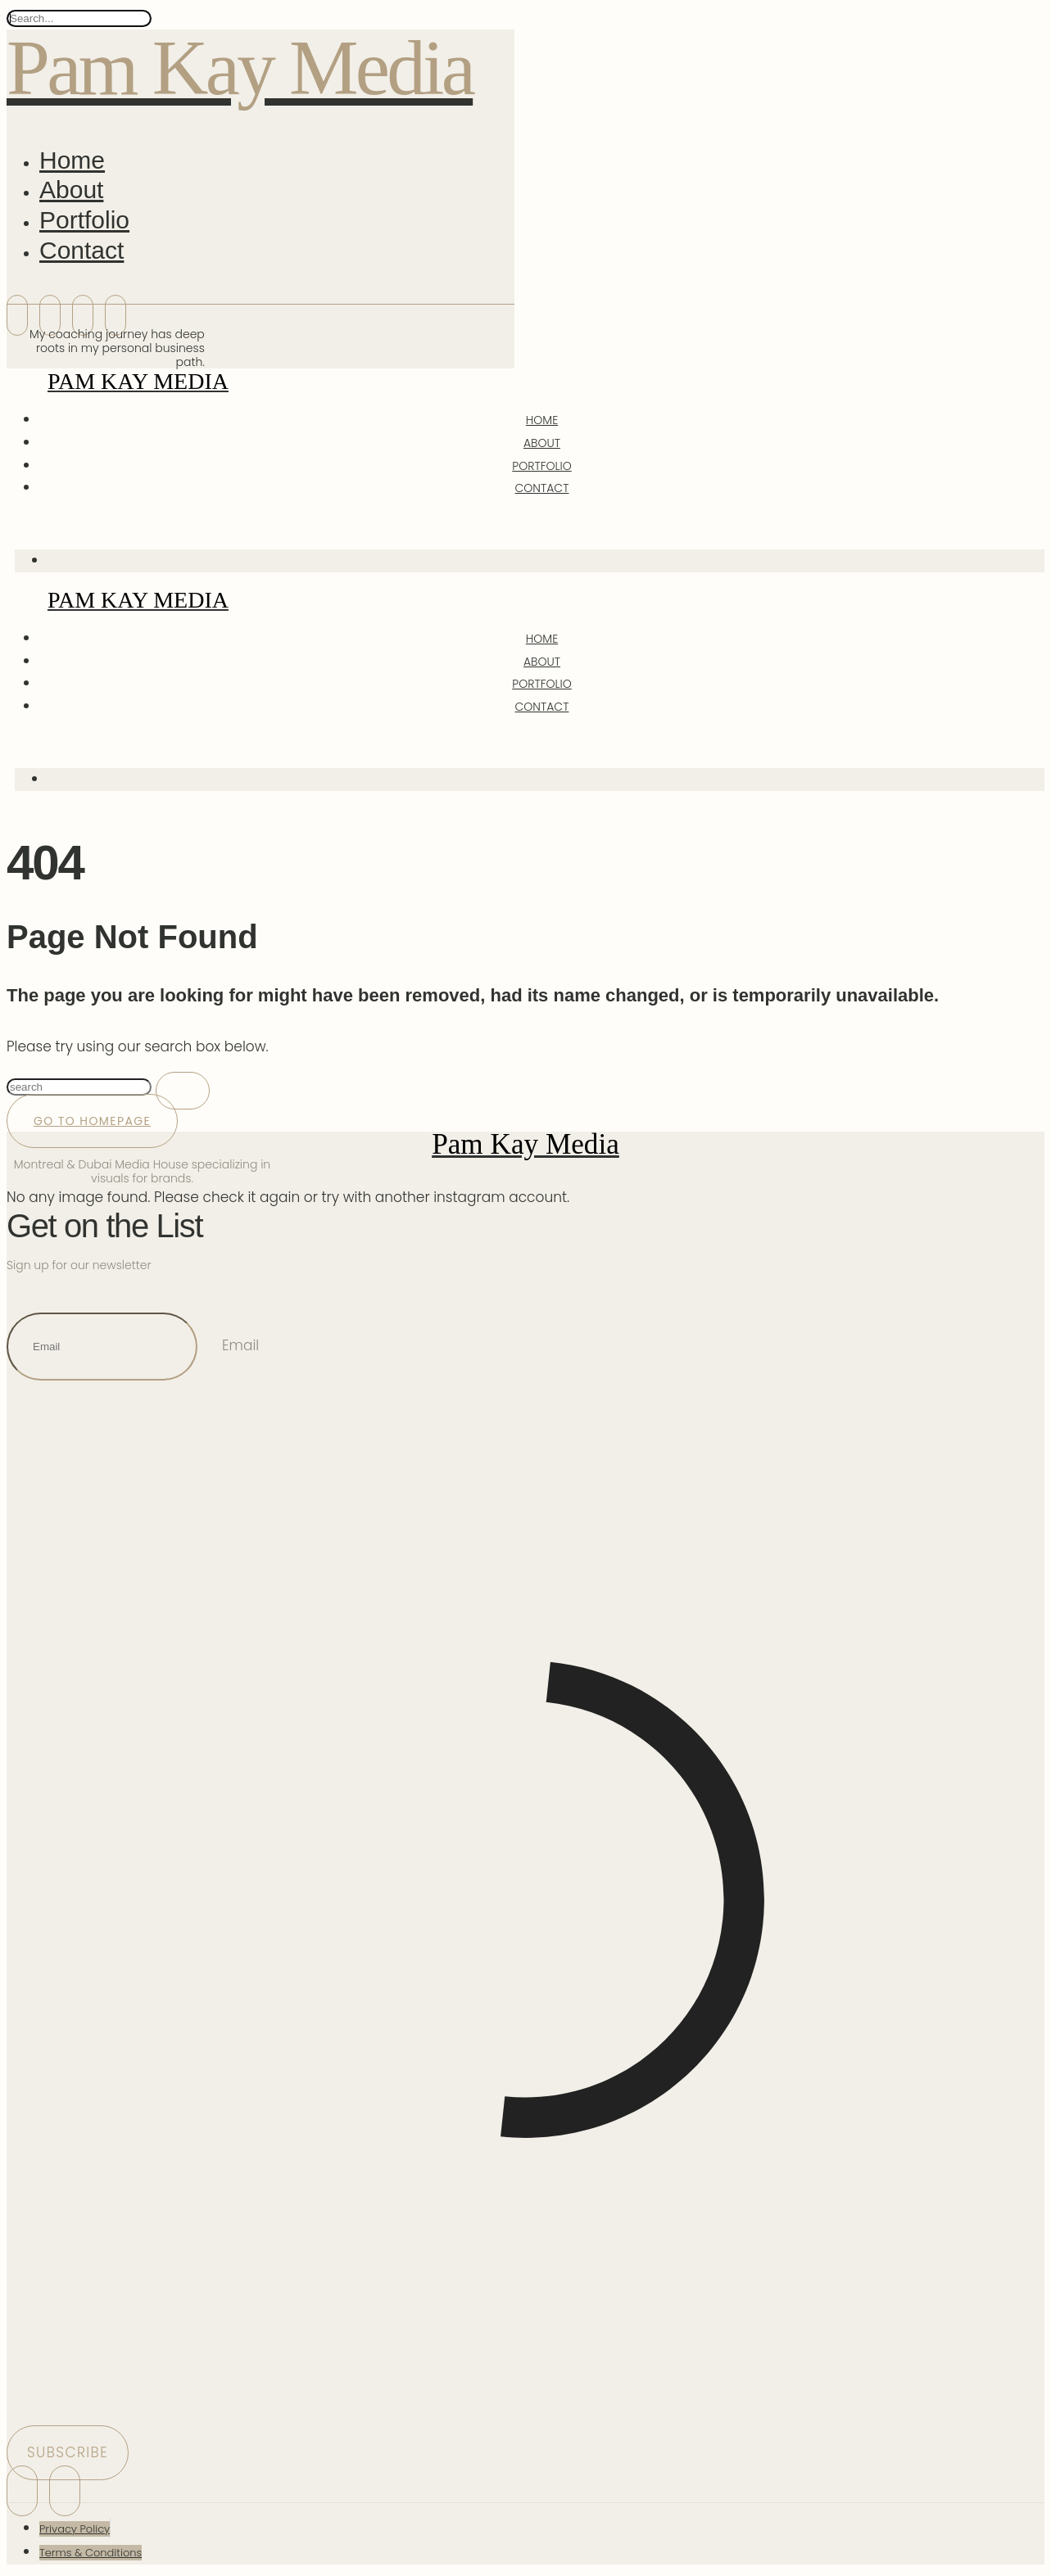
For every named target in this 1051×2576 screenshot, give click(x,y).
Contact (81, 250)
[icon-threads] (115, 315)
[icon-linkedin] (50, 315)
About (71, 189)
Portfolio (84, 219)
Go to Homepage (92, 1121)
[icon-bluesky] (82, 315)
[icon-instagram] (17, 315)
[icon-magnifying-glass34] (20, 524)
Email (240, 1345)
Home (72, 160)
